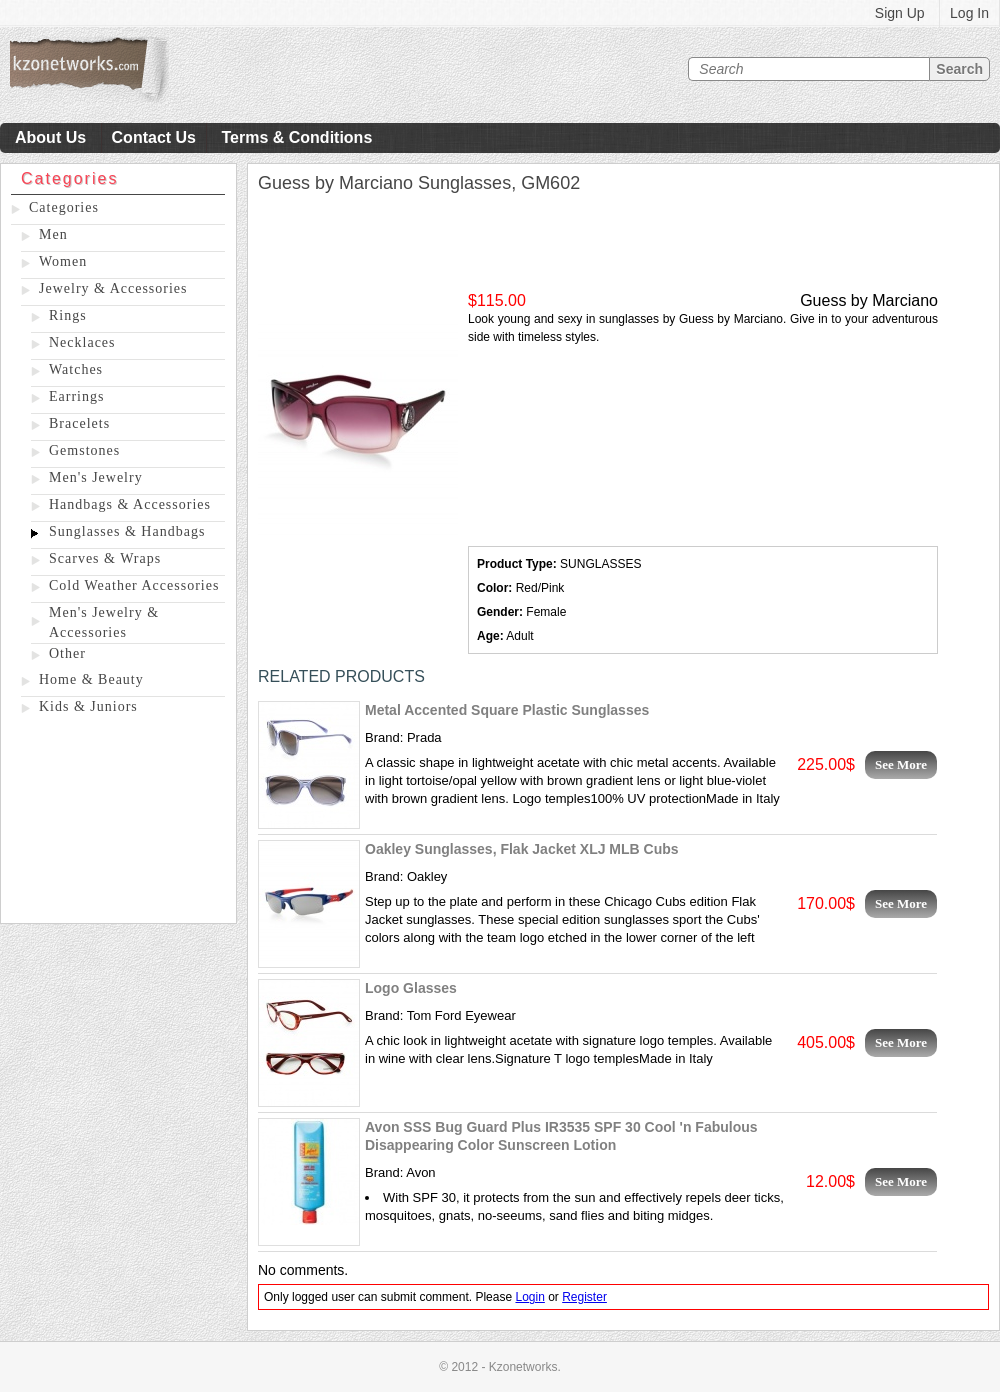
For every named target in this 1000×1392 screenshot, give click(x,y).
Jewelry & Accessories (113, 288)
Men (53, 234)
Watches (76, 369)
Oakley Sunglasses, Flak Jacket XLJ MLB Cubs (522, 849)
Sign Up (900, 13)
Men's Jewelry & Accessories (104, 622)
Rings (68, 315)
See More (901, 764)
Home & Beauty (91, 679)
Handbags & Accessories (130, 504)
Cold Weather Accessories (134, 585)
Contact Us (154, 137)
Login (529, 1297)
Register (584, 1297)
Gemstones (84, 450)
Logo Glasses (411, 988)
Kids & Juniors (88, 706)
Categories (64, 207)
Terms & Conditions (296, 137)
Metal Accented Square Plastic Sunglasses (507, 710)
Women (63, 261)
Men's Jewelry (96, 477)
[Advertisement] (118, 823)
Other (67, 653)
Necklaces (82, 342)
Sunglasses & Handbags (127, 531)
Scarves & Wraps (105, 558)
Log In (969, 13)
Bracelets (79, 423)
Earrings (76, 396)
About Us (50, 137)
